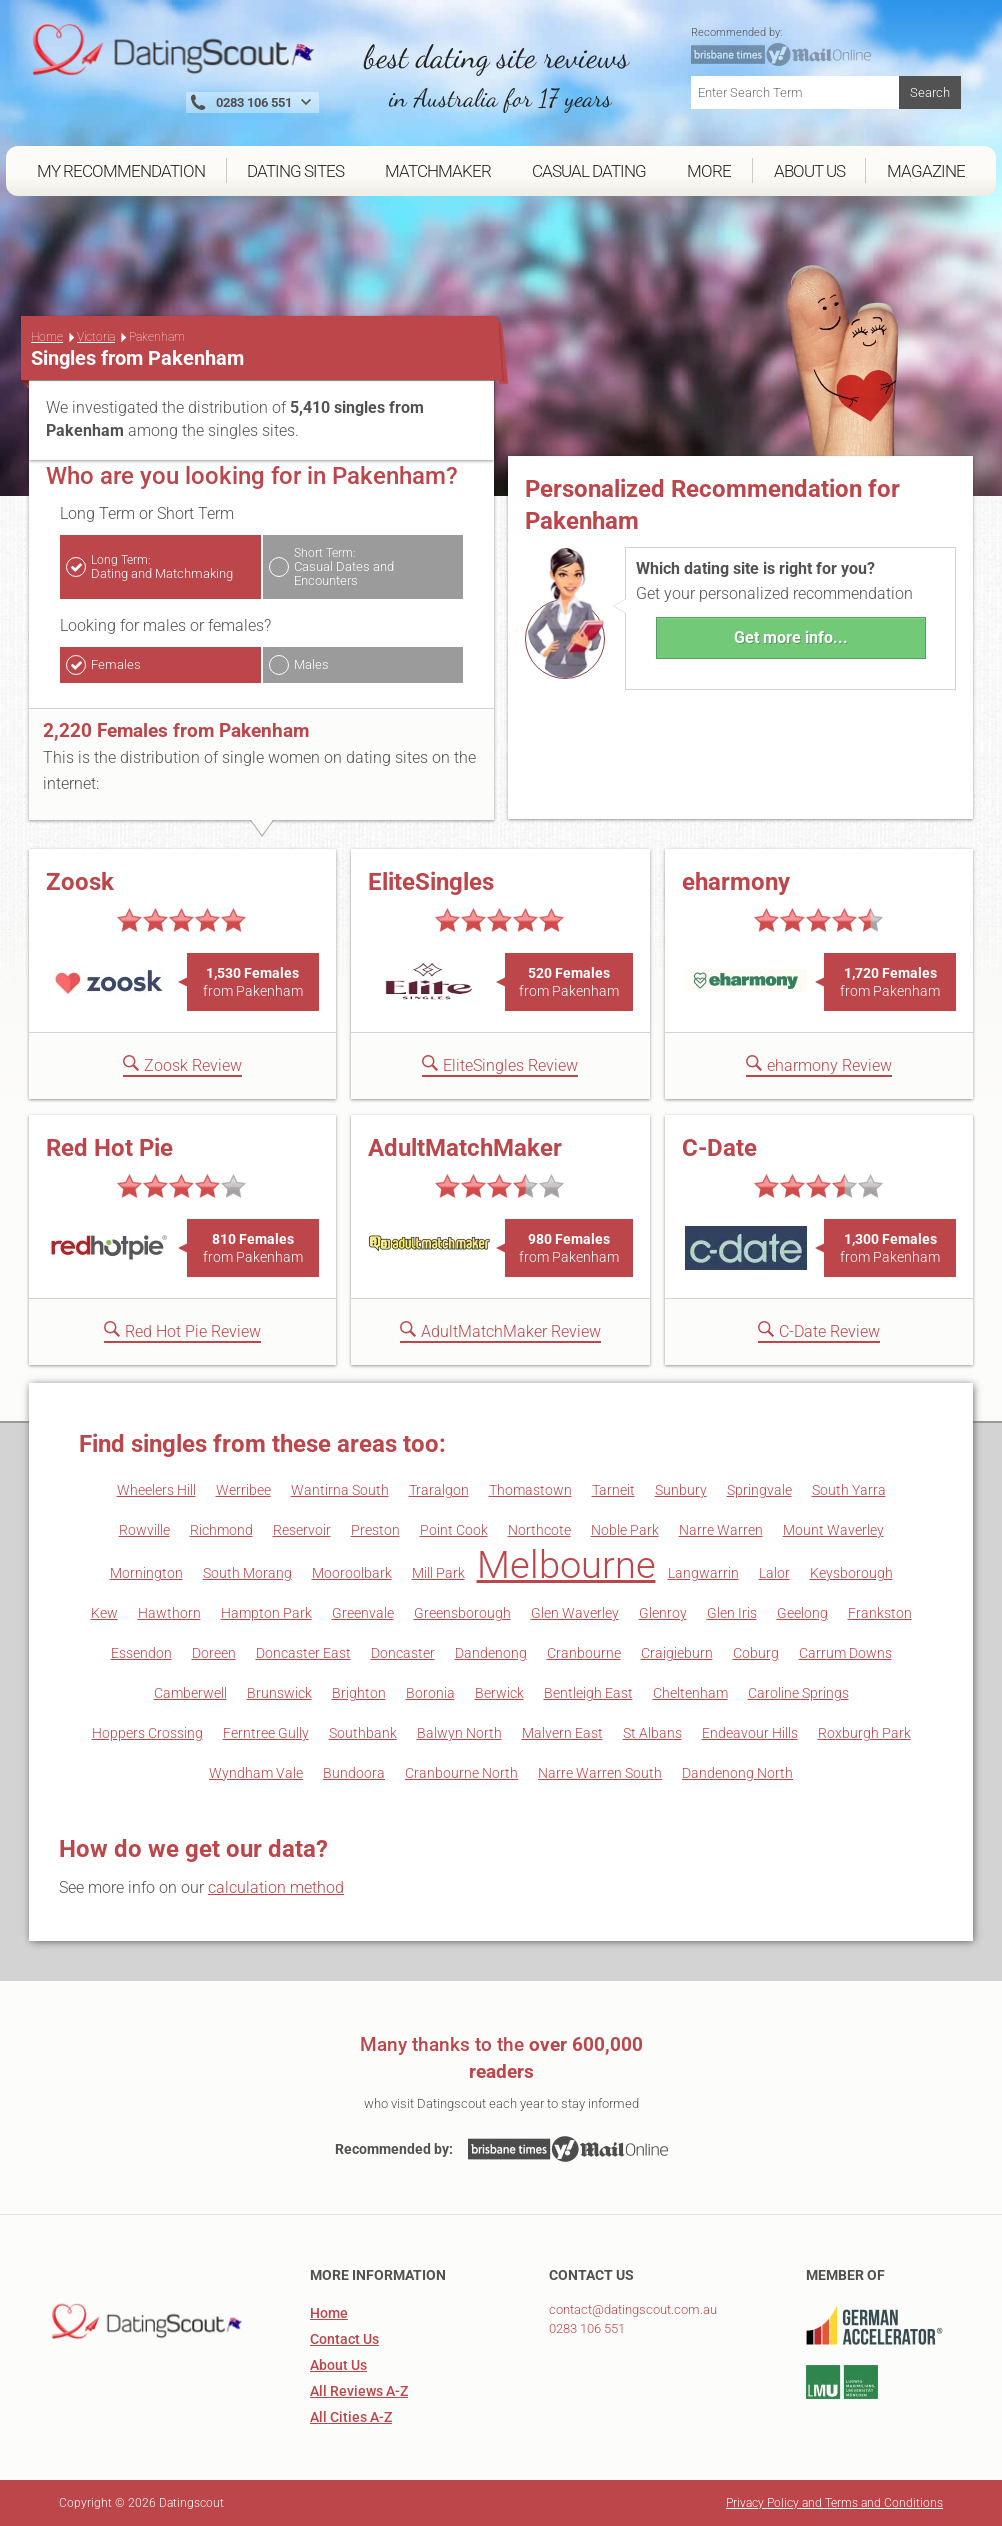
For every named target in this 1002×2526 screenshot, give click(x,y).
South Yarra (849, 1490)
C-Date (719, 1148)
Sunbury (681, 1490)
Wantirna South (340, 1490)
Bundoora (354, 1773)
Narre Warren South (600, 1773)
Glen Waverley (575, 1613)
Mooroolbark (352, 1573)
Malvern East (562, 1733)
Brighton (359, 1693)
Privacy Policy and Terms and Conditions (834, 2503)
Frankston (880, 1613)
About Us (338, 2365)
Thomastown (530, 1490)
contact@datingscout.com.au (633, 2309)
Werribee (243, 1490)
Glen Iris (732, 1613)
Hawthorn (169, 1613)
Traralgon (439, 1490)
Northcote (539, 1530)
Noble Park (625, 1530)
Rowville (144, 1530)
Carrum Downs (845, 1653)
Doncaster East (303, 1653)
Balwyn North (459, 1733)
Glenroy (663, 1613)
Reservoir (302, 1530)
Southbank (363, 1733)
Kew (104, 1613)
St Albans (652, 1733)
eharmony (736, 882)
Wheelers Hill (156, 1490)
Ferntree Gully (266, 1733)
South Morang (247, 1573)
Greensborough (462, 1613)
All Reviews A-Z (359, 2391)
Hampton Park (266, 1613)
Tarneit (613, 1490)
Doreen (214, 1653)
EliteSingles (431, 882)
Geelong (802, 1613)
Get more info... (791, 637)
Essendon (141, 1653)
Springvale (759, 1490)
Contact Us (344, 2339)
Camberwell (190, 1693)
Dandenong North (737, 1773)
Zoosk (80, 882)
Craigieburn (677, 1653)
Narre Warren (721, 1530)
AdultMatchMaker (465, 1148)
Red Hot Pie (109, 1148)
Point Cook (454, 1530)
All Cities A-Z (351, 2417)
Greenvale (363, 1613)
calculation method (276, 1887)
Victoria (96, 337)
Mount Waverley (833, 1530)
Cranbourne (584, 1653)
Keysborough (851, 1573)
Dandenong (491, 1653)
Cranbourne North (461, 1773)
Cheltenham (690, 1693)
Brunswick (279, 1693)
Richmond (221, 1530)
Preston (375, 1530)
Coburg (756, 1653)
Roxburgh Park (864, 1733)
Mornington (146, 1573)
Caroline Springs (798, 1693)
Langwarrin (703, 1573)
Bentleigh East (588, 1693)
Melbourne (566, 1565)
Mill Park (438, 1573)
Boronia (430, 1693)
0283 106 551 (587, 2328)
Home (47, 337)
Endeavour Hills (750, 1733)
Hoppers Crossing (147, 1733)
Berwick (499, 1693)
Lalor (774, 1573)
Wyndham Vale (256, 1773)
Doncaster (403, 1653)
